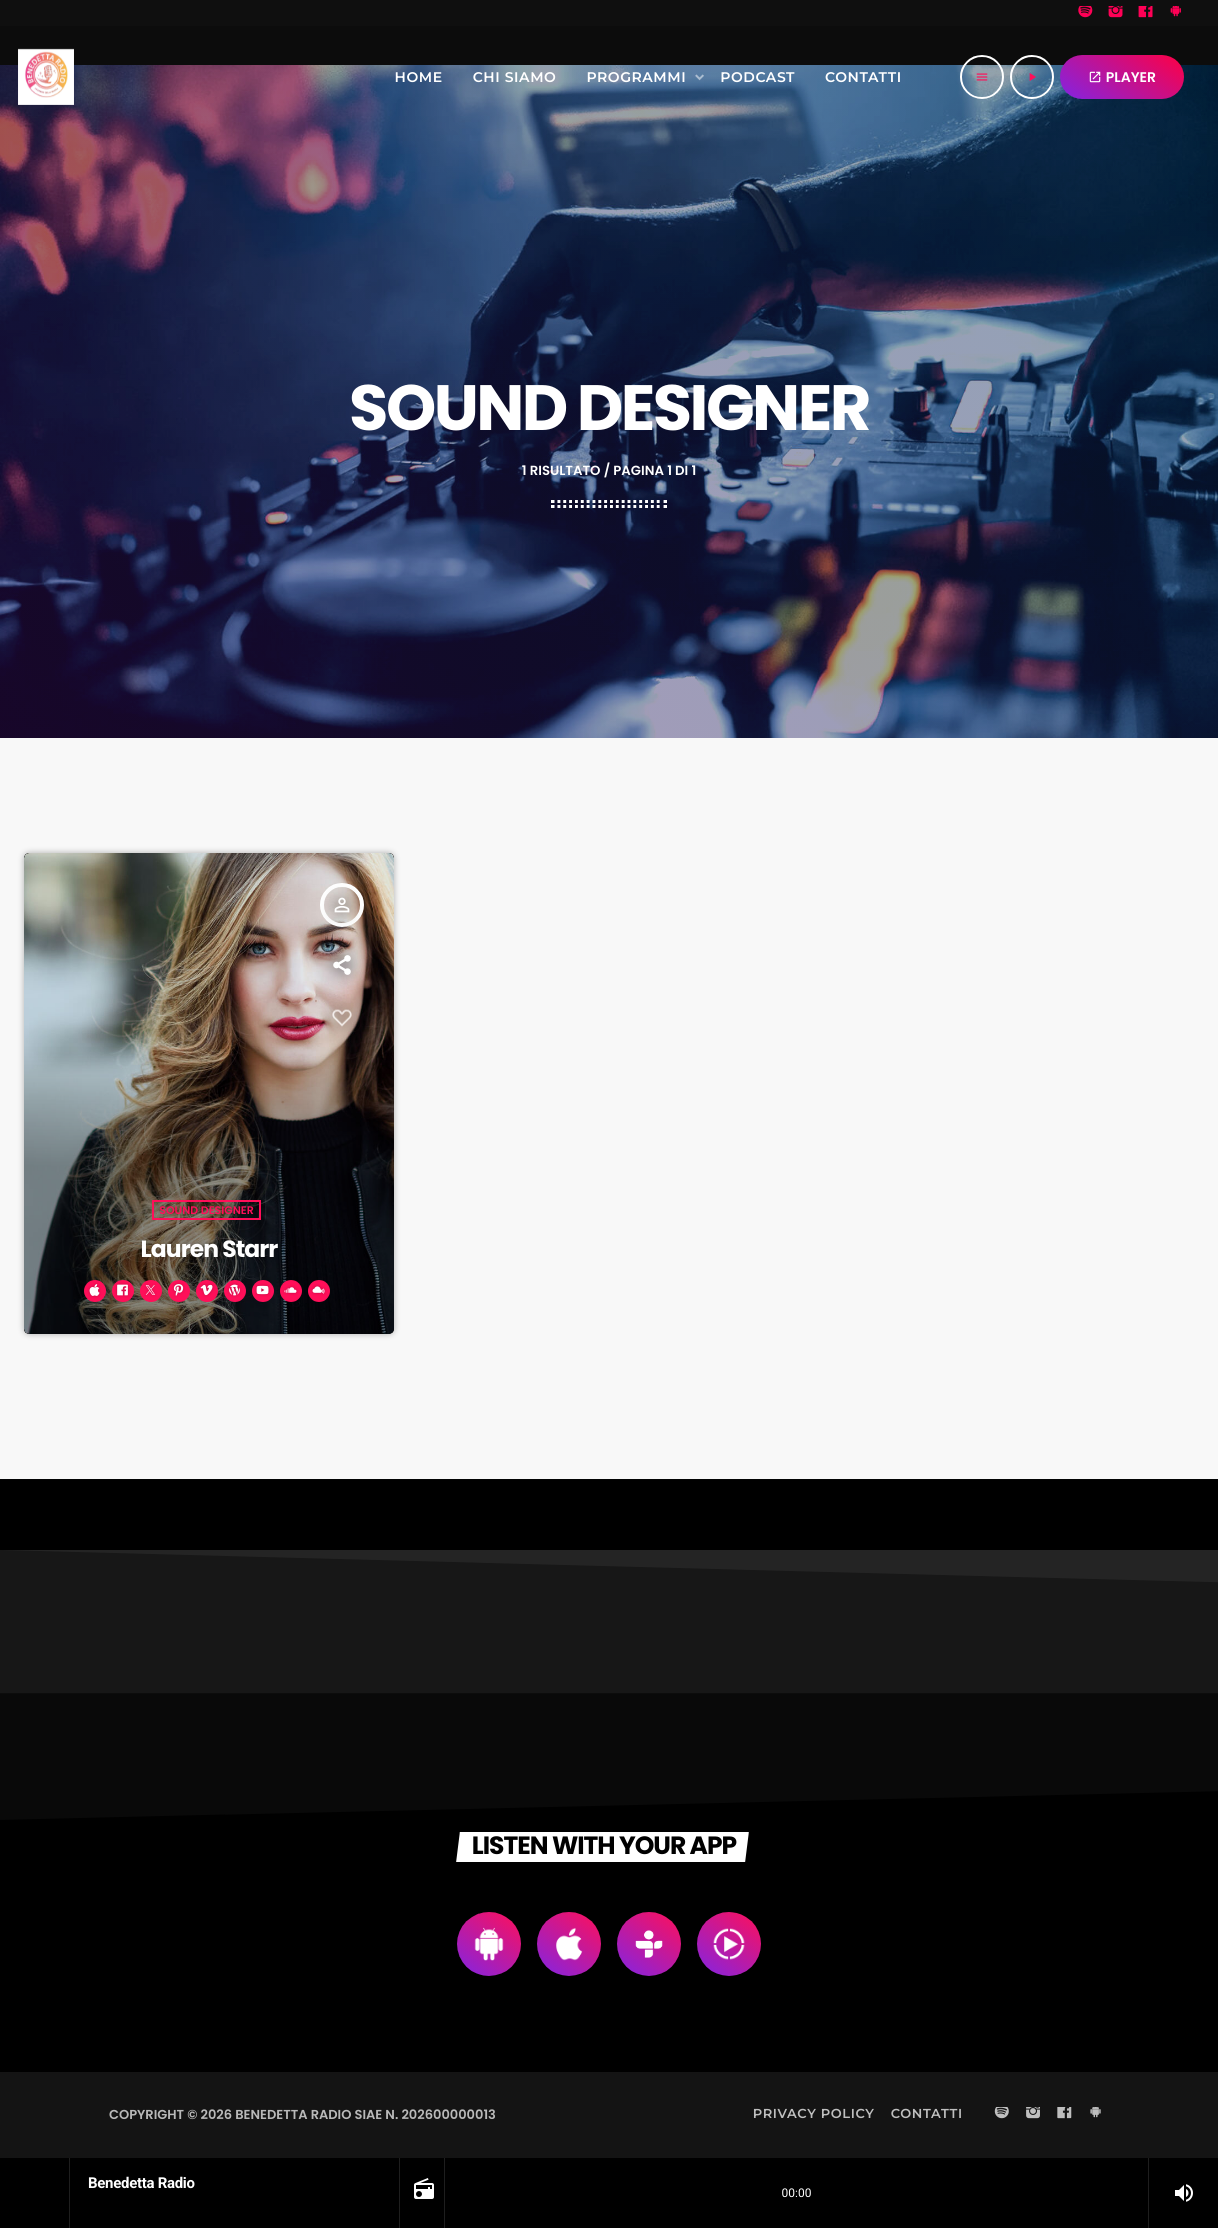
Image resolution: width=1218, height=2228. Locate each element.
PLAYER (1122, 77)
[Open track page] (422, 2193)
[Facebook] (1146, 13)
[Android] (1176, 13)
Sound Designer (206, 1208)
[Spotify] (1086, 13)
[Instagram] (1116, 13)
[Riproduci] (1032, 77)
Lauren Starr (209, 1248)
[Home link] (46, 77)
